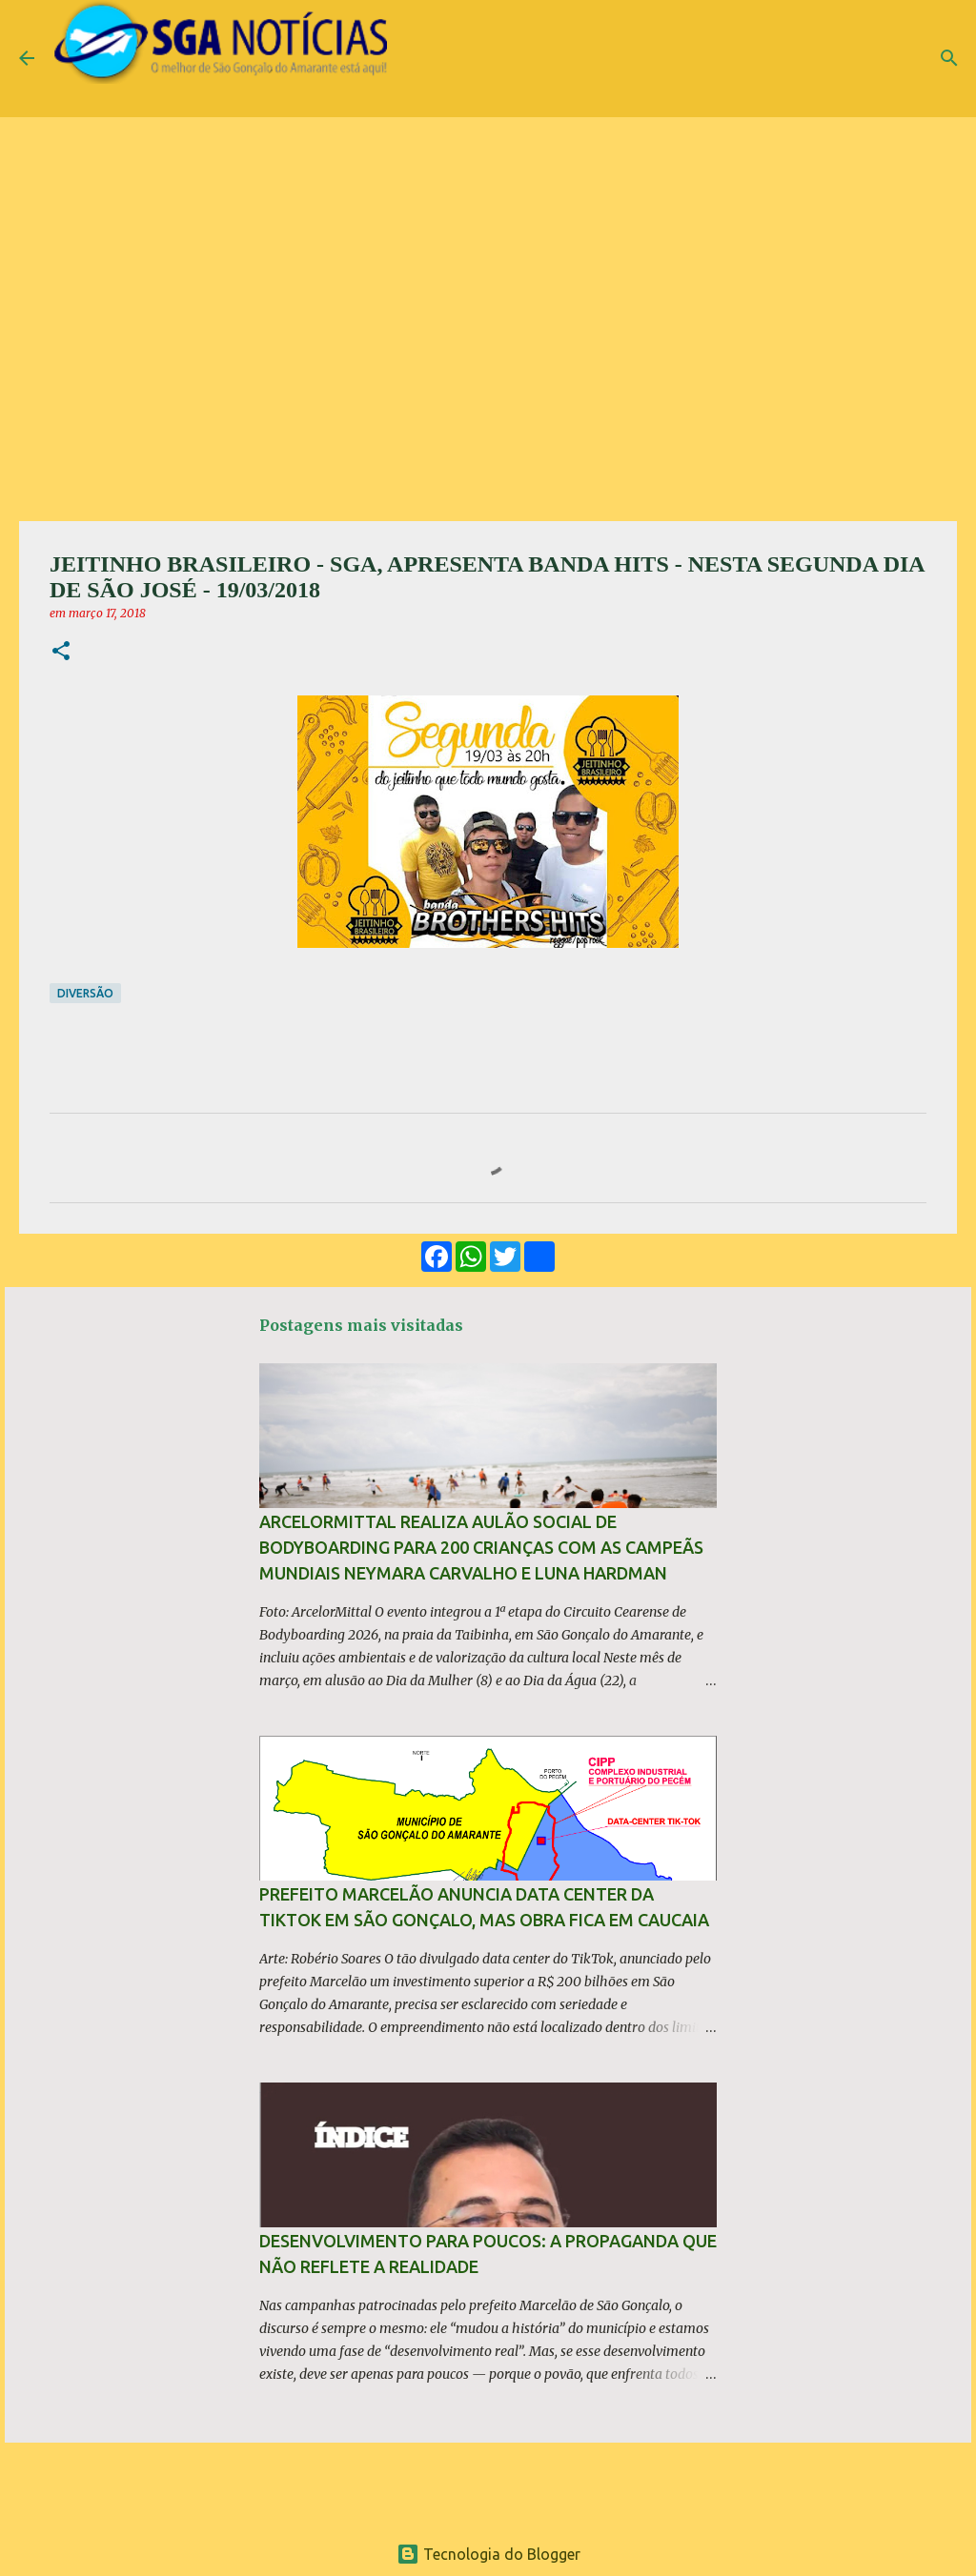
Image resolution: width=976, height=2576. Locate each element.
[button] (61, 652)
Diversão (85, 993)
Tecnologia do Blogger (488, 2554)
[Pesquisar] (949, 58)
